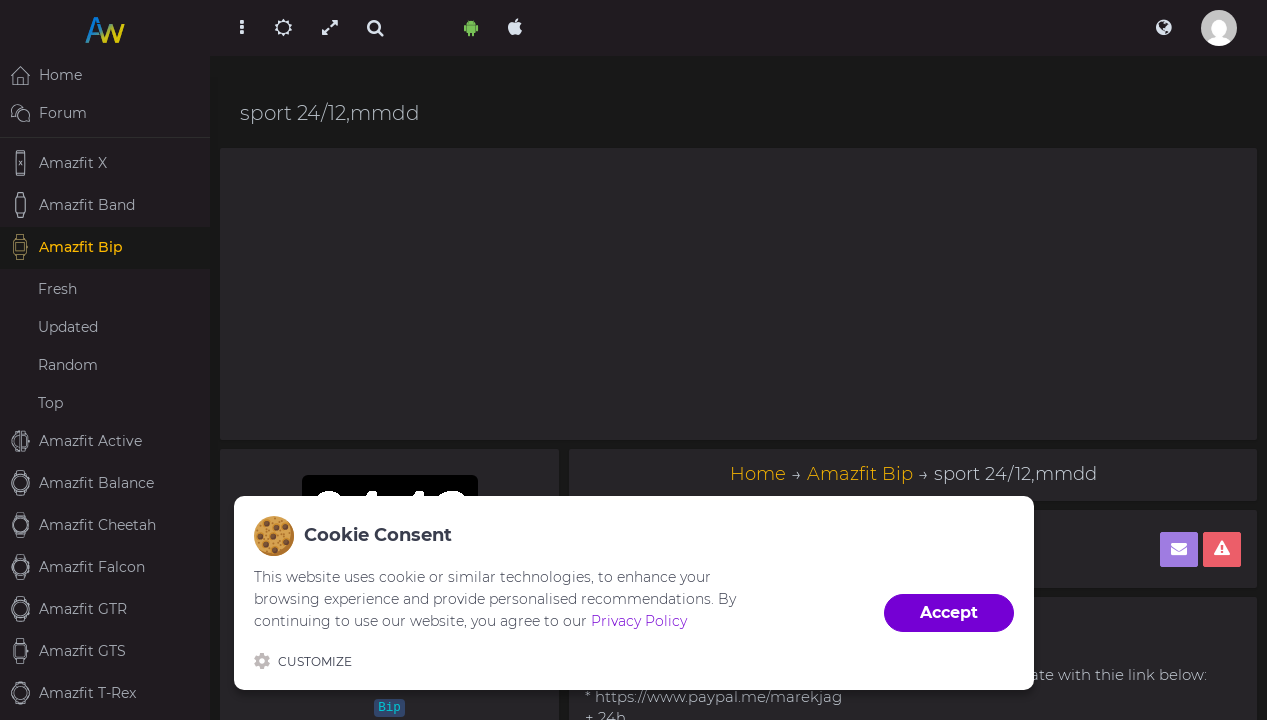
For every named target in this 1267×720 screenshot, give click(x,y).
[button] (1163, 28)
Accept (949, 612)
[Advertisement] (738, 294)
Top (50, 403)
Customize (303, 661)
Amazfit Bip (860, 474)
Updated (68, 327)
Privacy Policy (639, 621)
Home (758, 474)
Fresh (57, 289)
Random (68, 365)
